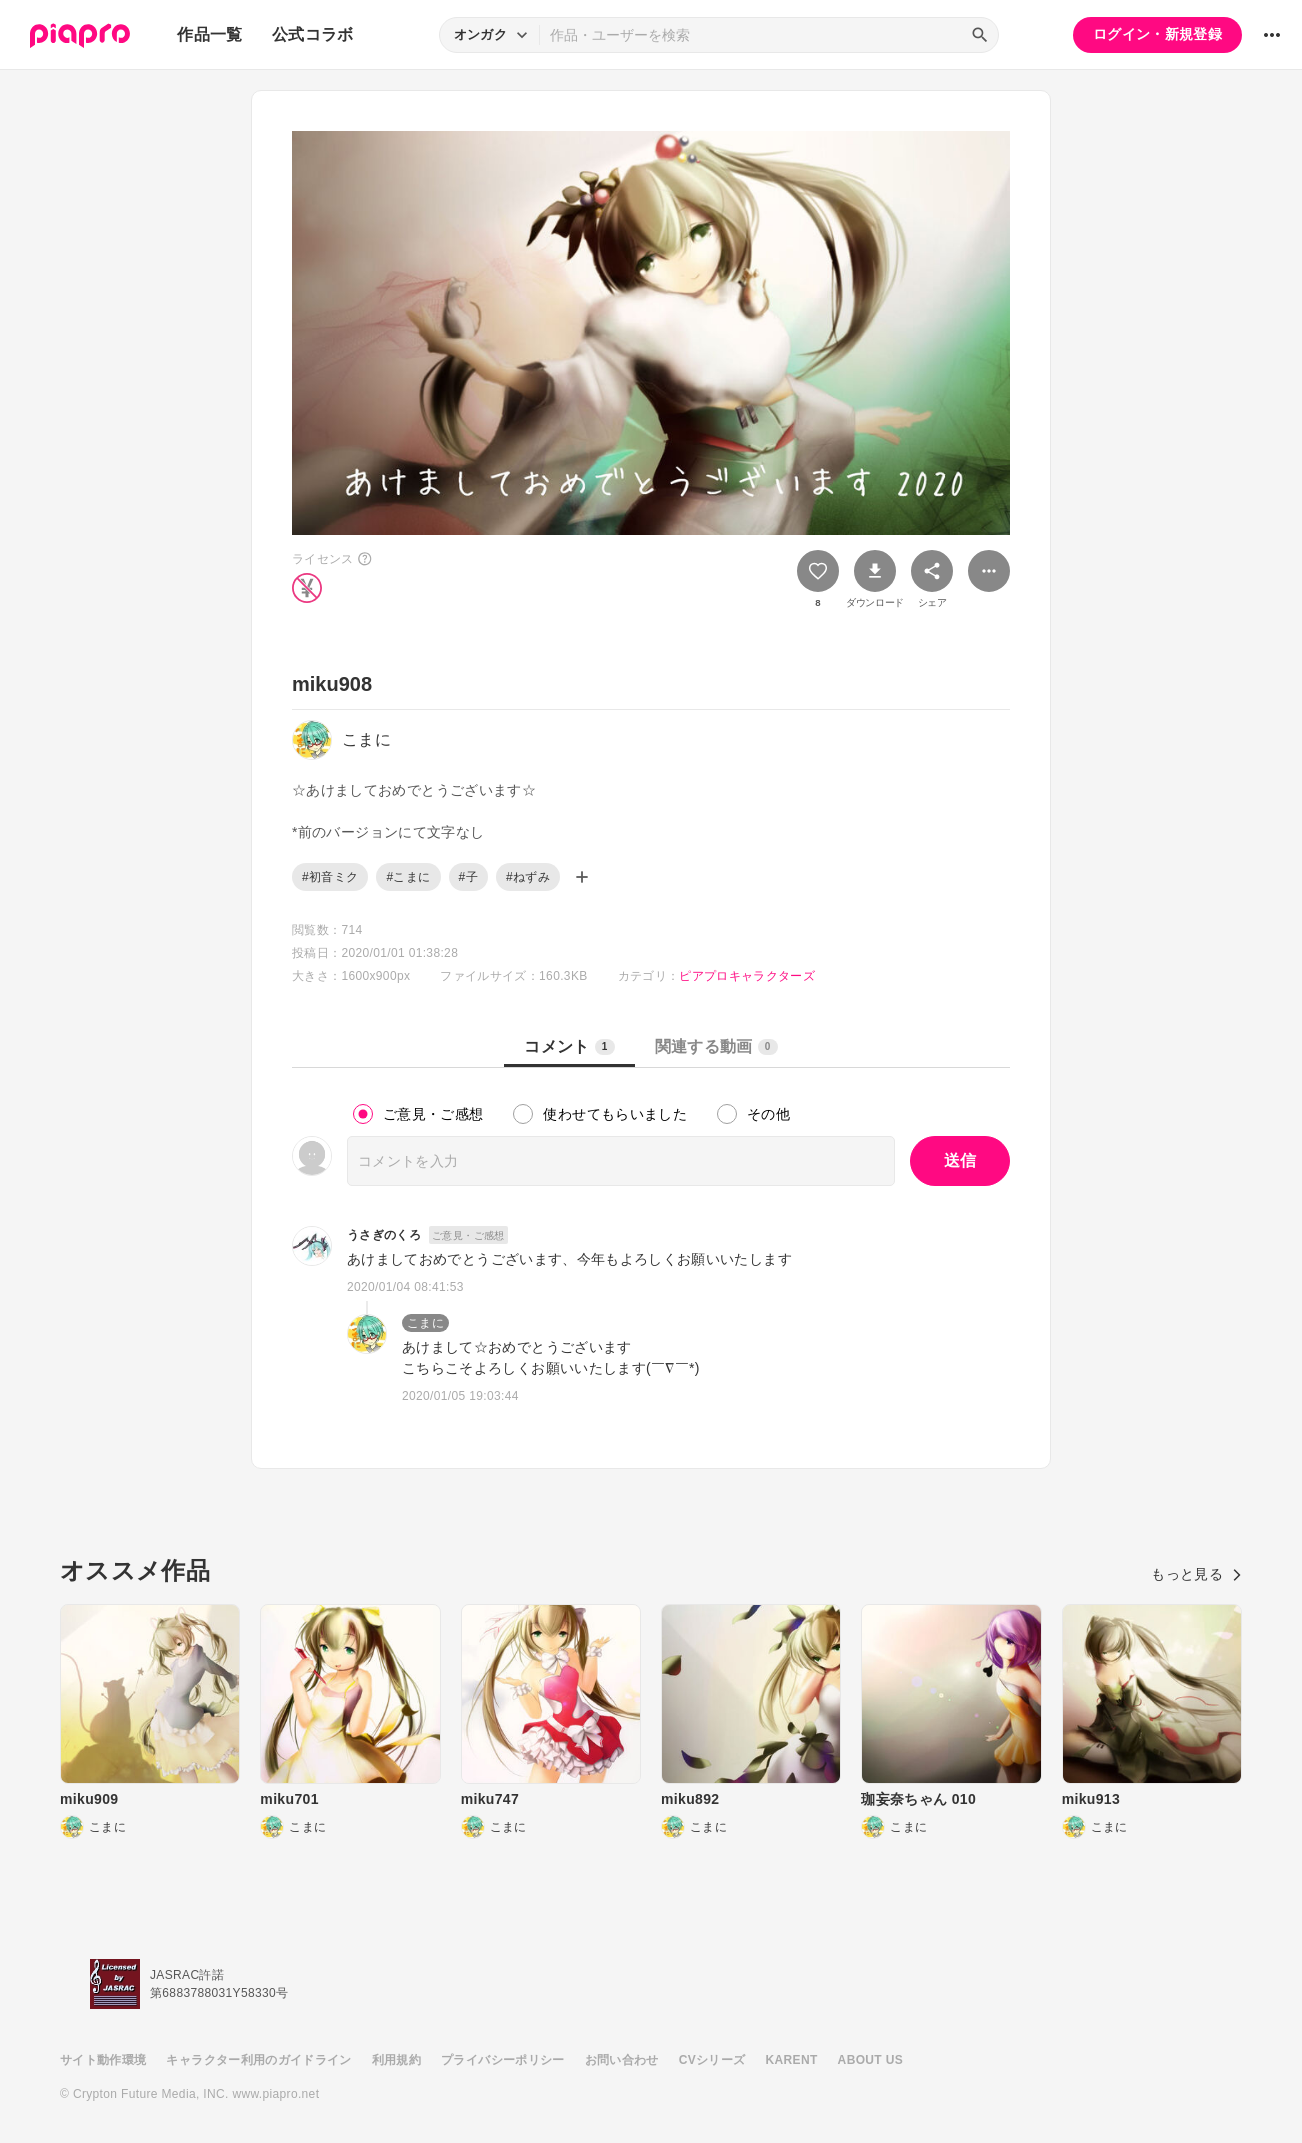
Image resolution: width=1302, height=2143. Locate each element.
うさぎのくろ (384, 1235)
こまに (425, 1323)
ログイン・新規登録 (1157, 34)
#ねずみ (528, 877)
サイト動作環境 (103, 2060)
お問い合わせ (622, 2060)
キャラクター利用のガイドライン (258, 2060)
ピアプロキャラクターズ (747, 976)
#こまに (408, 877)
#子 (468, 877)
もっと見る (1196, 1574)
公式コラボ (313, 34)
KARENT (792, 2060)
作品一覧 (209, 34)
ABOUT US (870, 2060)
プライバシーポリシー (503, 2060)
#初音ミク (330, 877)
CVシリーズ (712, 2060)
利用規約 (396, 2060)
